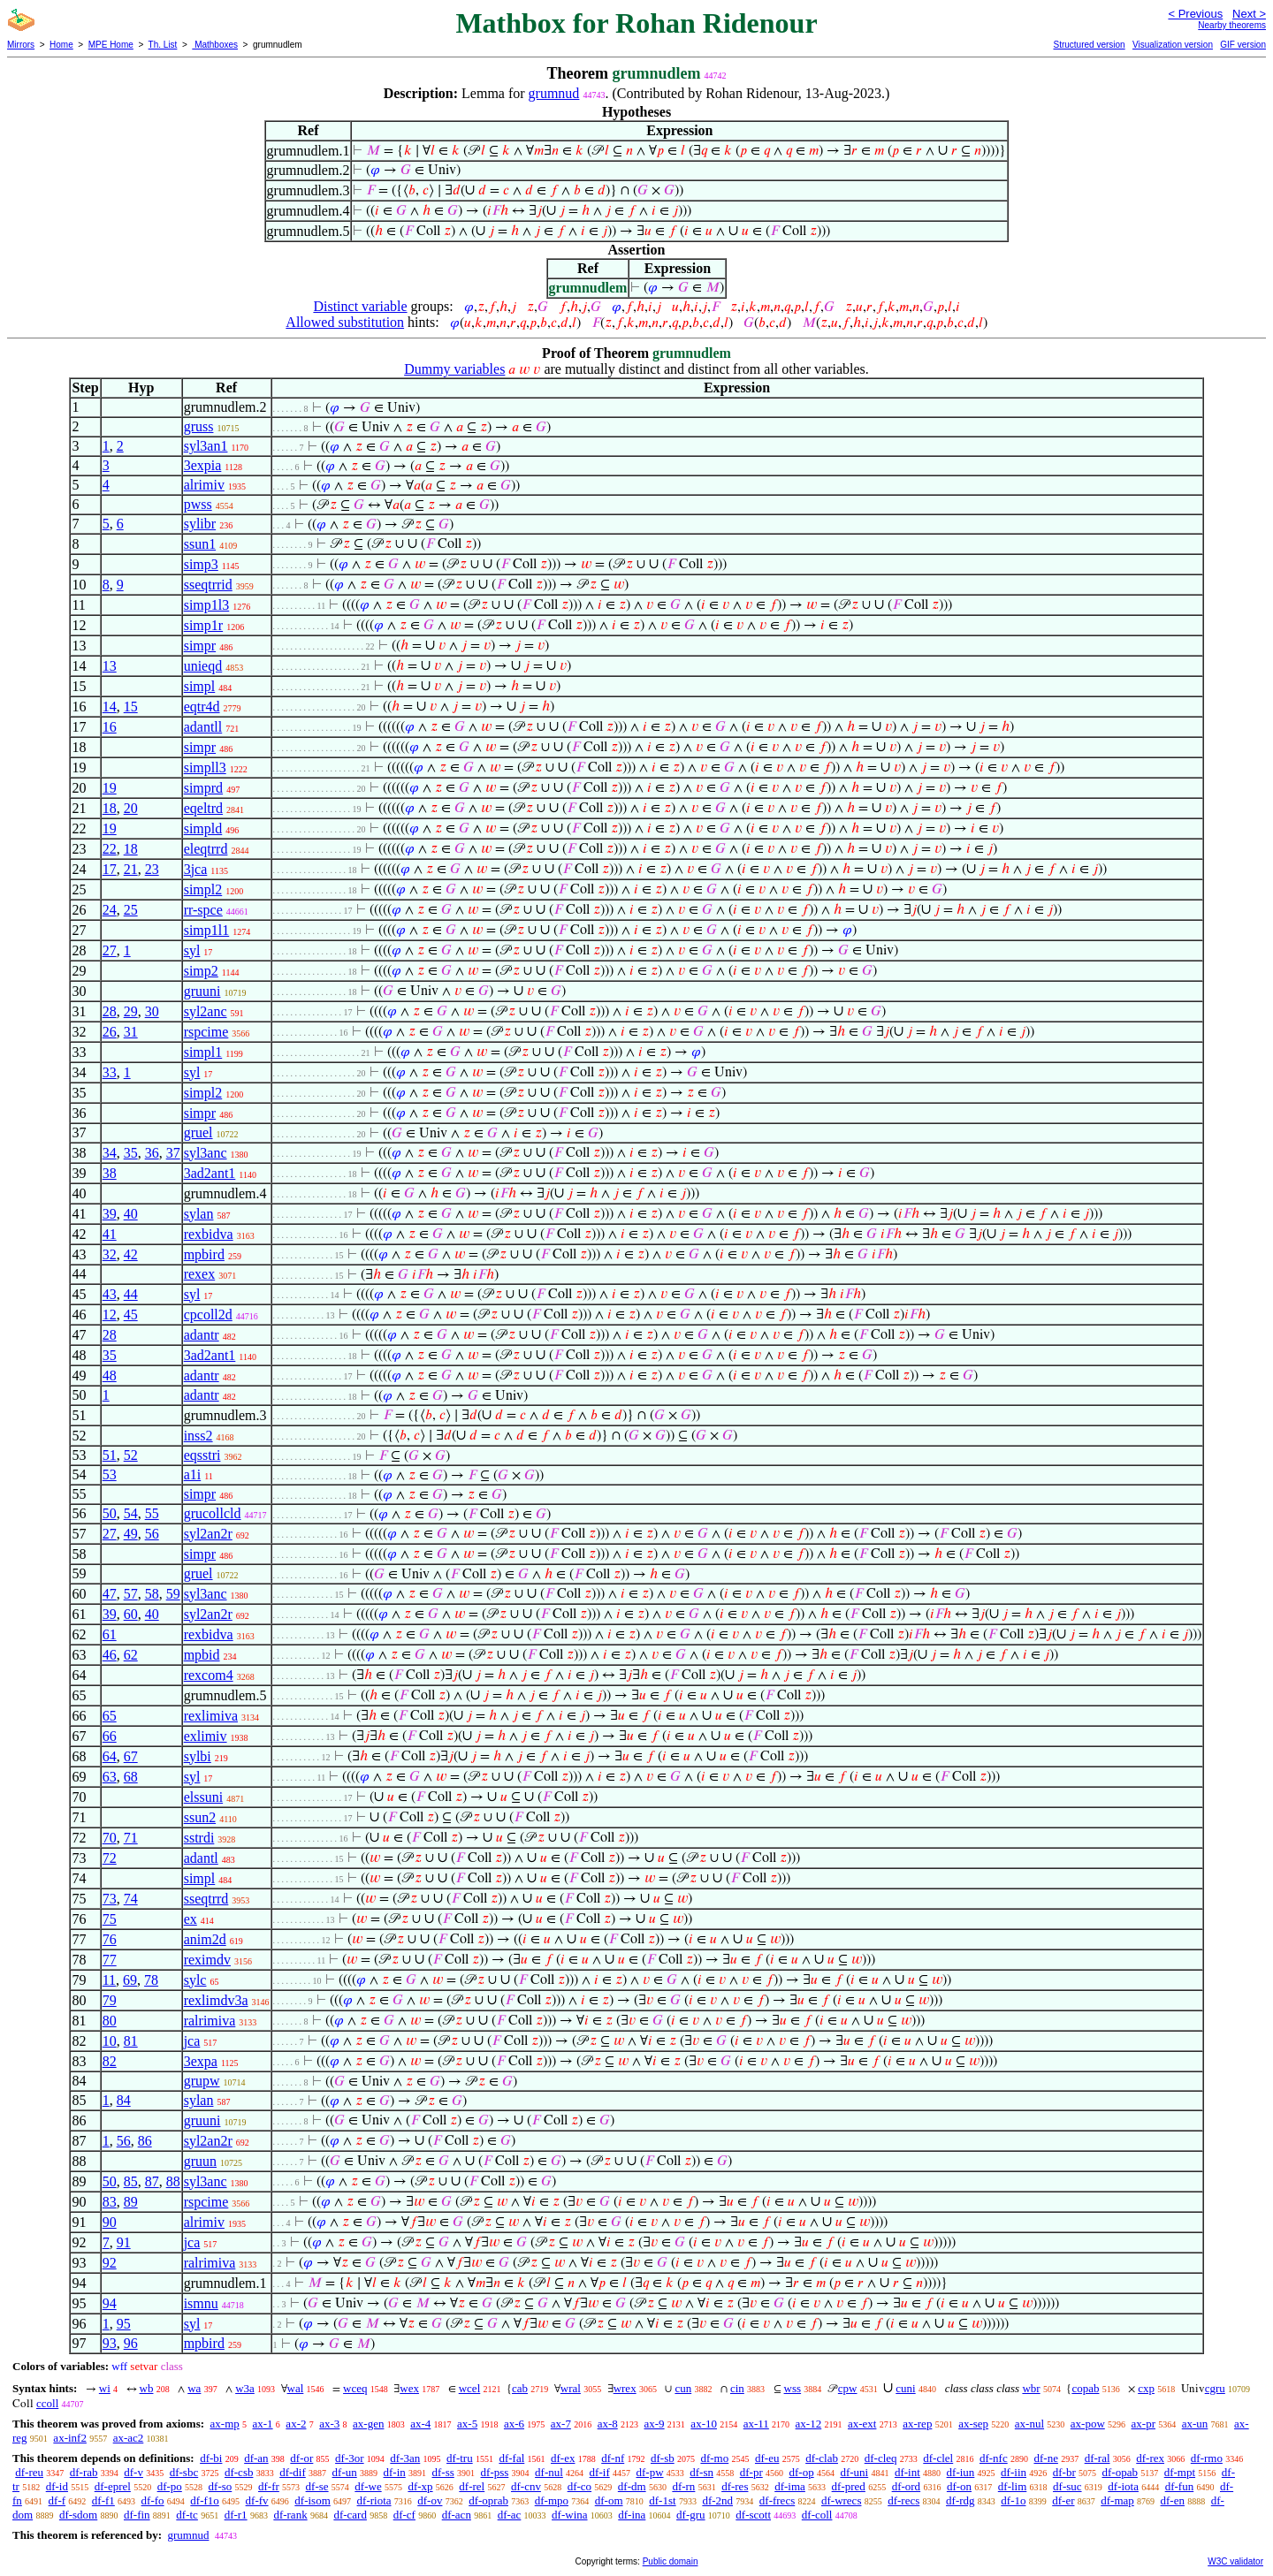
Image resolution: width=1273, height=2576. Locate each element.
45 (131, 1314)
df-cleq (881, 2458)
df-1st (662, 2500)
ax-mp (225, 2423)
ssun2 (200, 1817)
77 (110, 1959)
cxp (1146, 2388)
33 (110, 1072)
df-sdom (78, 2514)
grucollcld (212, 1513)
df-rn (683, 2486)
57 (131, 1593)
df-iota (1123, 2486)
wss (793, 2388)
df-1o (1013, 2500)
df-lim (1012, 2486)
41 (110, 1234)
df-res (734, 2486)
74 (131, 1898)
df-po (169, 2486)
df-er (1063, 2500)
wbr (1031, 2388)
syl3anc (205, 1152)
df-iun (961, 2472)
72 (110, 1858)
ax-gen (368, 2423)
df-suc (1067, 2486)
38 (110, 1173)
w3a (245, 2388)
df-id (57, 2486)
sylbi (197, 1756)
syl (192, 950)
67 (131, 1756)
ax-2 (296, 2423)
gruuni (202, 991)
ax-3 (329, 2423)
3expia (203, 465)
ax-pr (1143, 2423)
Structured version (1088, 44)
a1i (193, 1474)
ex (190, 1918)
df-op (801, 2472)
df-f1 (103, 2500)
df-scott (753, 2514)
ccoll (47, 2403)
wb (147, 2388)
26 (110, 1031)
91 (124, 2242)
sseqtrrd (206, 1898)
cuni (905, 2388)
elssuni (203, 1797)
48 (110, 1375)
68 (131, 1776)
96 (131, 2343)
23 (152, 869)
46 (110, 1654)
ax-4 (420, 2423)
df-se (317, 2486)
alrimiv (204, 484)
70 (110, 1837)
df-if (600, 2472)
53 (110, 1474)
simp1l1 (207, 930)
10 (110, 2040)
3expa (200, 2061)
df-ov (429, 2500)
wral (570, 2388)
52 (131, 1455)
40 (131, 1213)
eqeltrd (203, 808)
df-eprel (113, 2486)
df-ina (631, 2514)
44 (131, 1294)
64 (110, 1756)
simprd (203, 787)
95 (124, 2323)
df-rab (84, 2472)
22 (110, 848)
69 (130, 1979)
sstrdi (199, 1837)
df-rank (290, 2514)
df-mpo (551, 2500)
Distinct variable (360, 306)
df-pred (848, 2486)
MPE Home (110, 44)
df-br (1064, 2472)
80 (110, 2020)
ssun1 (200, 543)
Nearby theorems (1232, 25)
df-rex (1150, 2458)
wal (295, 2388)
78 (151, 1979)
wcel (470, 2388)
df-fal (511, 2458)
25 (131, 909)
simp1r (203, 625)
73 (110, 1898)
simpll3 (205, 767)
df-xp (420, 2486)
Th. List (163, 44)
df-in (394, 2472)
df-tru (459, 2458)
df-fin (137, 2514)
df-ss (443, 2472)
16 (110, 726)
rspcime (206, 1031)
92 (110, 2262)
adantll (203, 726)
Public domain (670, 2561)
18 (110, 808)
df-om (609, 2500)
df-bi (211, 2458)
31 (131, 1031)
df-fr (268, 2486)
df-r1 (236, 2514)
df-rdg (960, 2500)
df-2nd (717, 2500)
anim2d (205, 1939)
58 (152, 1593)
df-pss (495, 2472)
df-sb (663, 2458)
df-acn (456, 2514)
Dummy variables (454, 368)
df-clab (821, 2458)
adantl (201, 1858)
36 (152, 1152)
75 (110, 1918)
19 (110, 787)
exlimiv (205, 1736)
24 (110, 909)
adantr (201, 1334)
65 (110, 1715)
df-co (579, 2486)
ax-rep (917, 2423)
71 (131, 1837)
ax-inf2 (70, 2437)
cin (737, 2388)
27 (110, 950)
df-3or (349, 2458)
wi (105, 2388)
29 (131, 1011)
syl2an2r (208, 1533)
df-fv (257, 2500)
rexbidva (208, 1234)
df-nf (612, 2458)
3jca (196, 869)
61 (110, 1634)
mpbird (204, 1254)
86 (145, 2140)
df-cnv (526, 2486)
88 (173, 2181)
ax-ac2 (128, 2437)
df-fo (152, 2500)
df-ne (1045, 2458)
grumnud (554, 93)
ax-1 (263, 2423)
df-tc (187, 2514)
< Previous (1195, 13)
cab (520, 2388)
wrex (625, 2388)
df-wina (569, 2514)
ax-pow (1088, 2423)
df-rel (471, 2486)
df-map (1117, 2500)
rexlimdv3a (216, 2000)
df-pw (649, 2472)
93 (110, 2343)
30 (152, 1011)
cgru (1215, 2388)
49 (131, 1533)
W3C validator (1235, 2561)
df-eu (767, 2458)
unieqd (203, 665)
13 (110, 665)
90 (110, 2222)
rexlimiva (211, 1715)
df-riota (374, 2500)
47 (110, 1593)
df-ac (510, 2514)
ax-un (1195, 2423)
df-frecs (777, 2500)
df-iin (1013, 2472)
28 (110, 1011)
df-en (1173, 2500)
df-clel (938, 2458)
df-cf (404, 2514)
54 (131, 1513)
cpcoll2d (208, 1314)
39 (110, 1213)
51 (110, 1455)
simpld (203, 828)
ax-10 (703, 2423)
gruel (198, 1132)
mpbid (202, 1654)
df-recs (903, 2500)
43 (110, 1294)
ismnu (201, 2303)
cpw (848, 2388)
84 (124, 2100)
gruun (200, 2161)
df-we (367, 2486)
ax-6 (514, 2423)
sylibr (200, 523)
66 (110, 1736)
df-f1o (204, 2500)
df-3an (405, 2458)
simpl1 (203, 1052)
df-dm (632, 2486)
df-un (344, 2472)
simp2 (201, 970)
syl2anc (205, 1011)
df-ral (1097, 2458)
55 (152, 1513)
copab (1085, 2388)
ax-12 (809, 2423)
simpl (200, 686)
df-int (907, 2472)
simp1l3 (207, 604)
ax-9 (654, 2423)
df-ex (563, 2458)
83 (110, 2201)
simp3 (201, 564)
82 (110, 2061)
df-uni (854, 2472)
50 (110, 1513)
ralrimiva (210, 2020)
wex (409, 2388)
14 (110, 706)
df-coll (817, 2514)
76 (110, 1939)
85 (131, 2181)
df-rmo (1207, 2458)
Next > (1249, 13)
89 (131, 2201)
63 (110, 1776)
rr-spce (203, 909)
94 (110, 2303)
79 (110, 2000)
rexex (200, 1273)
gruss (199, 426)
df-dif (292, 2472)
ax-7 (561, 2423)
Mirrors (20, 44)
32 (110, 1254)
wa (194, 2388)
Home (61, 44)
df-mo (714, 2458)
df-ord (906, 2486)
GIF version (1243, 44)
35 (131, 1152)
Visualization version (1172, 44)
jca (192, 2040)
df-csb (239, 2472)
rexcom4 (208, 1675)
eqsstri (202, 1455)
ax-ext (862, 2423)
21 (131, 869)
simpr (200, 645)
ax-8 (608, 2423)
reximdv (207, 1959)
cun (683, 2388)
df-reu (29, 2472)
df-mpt (1179, 2472)
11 (109, 1979)
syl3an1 (206, 445)
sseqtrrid (208, 584)
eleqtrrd (206, 848)
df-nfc (994, 2458)
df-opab (1120, 2472)
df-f (57, 2500)
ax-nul (1029, 2423)
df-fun (1179, 2486)
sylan (199, 1213)
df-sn (701, 2472)
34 (110, 1152)
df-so (220, 2486)
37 (173, 1152)
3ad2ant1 (210, 1173)
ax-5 (467, 2423)
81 (131, 2040)
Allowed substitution (345, 322)
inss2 (198, 1435)
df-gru (690, 2514)
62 (131, 1654)
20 (131, 808)
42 (131, 1254)
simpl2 (203, 889)
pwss (198, 504)
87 (152, 2181)
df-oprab (488, 2500)
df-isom (312, 2500)
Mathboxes (215, 44)
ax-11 (756, 2423)
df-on (959, 2486)
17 (110, 869)
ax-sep (973, 2423)
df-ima (789, 2486)
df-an (256, 2458)
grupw (202, 2080)
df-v (133, 2472)
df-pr (751, 2472)
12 (110, 1314)
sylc (195, 1979)
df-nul (549, 2472)
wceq (355, 2388)
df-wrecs (841, 2500)
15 (131, 706)
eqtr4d (202, 706)
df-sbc (184, 2472)
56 (152, 1533)
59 (173, 1593)
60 (131, 1614)
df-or (301, 2458)
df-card (350, 2514)
